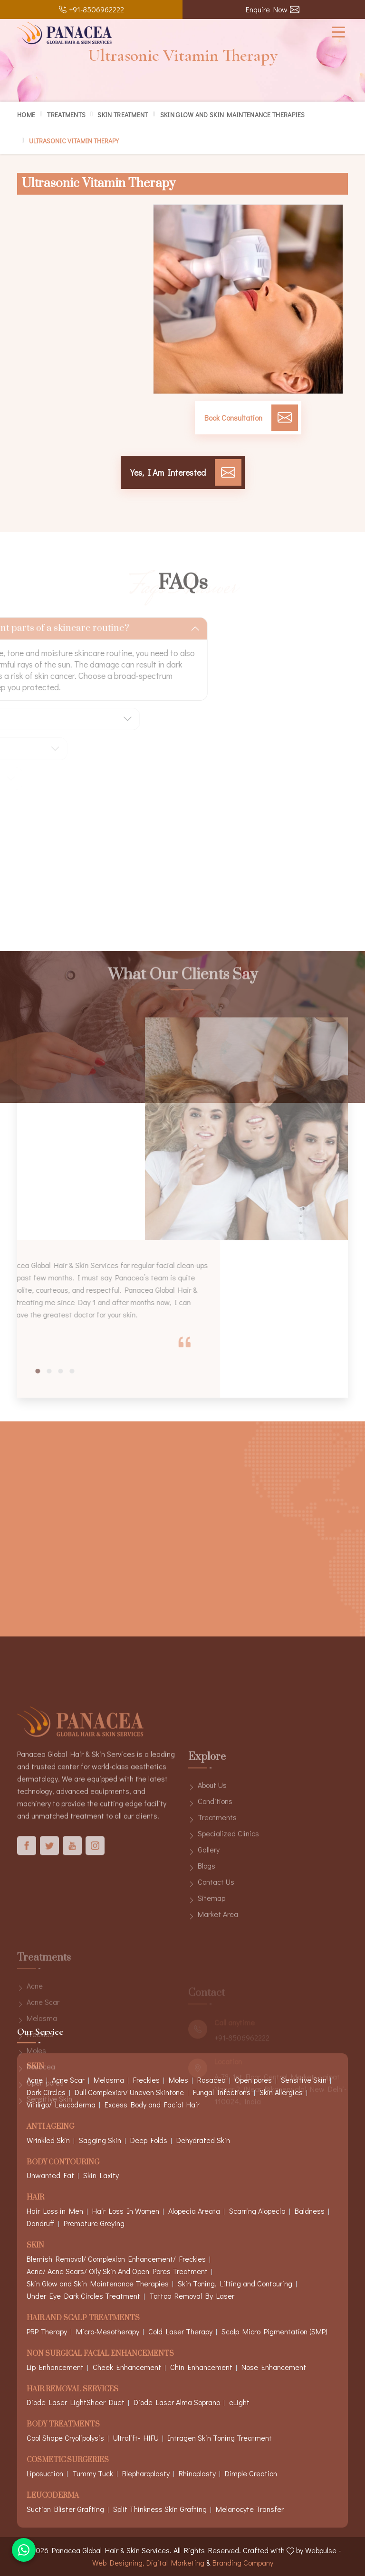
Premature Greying (94, 2223)
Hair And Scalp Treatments (83, 2318)
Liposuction (45, 2473)
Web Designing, (118, 2562)
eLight (239, 2402)
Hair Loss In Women (125, 2211)
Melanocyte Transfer (250, 2509)
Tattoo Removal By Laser (191, 2296)
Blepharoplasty (146, 2473)
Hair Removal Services (72, 2390)
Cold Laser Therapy (180, 2331)
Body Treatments (63, 2425)
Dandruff (41, 2223)
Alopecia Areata (194, 2211)
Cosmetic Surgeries (68, 2460)
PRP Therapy (47, 2331)
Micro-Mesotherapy (107, 2331)
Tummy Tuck (92, 2473)
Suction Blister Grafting (65, 2509)
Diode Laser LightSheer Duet (76, 2402)
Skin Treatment (122, 114)
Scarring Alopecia (257, 2211)
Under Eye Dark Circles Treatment (83, 2296)
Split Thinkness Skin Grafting (160, 2509)
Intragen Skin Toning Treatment (220, 2438)
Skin (35, 2246)
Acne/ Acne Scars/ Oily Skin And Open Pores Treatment (117, 2271)
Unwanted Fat (50, 2175)
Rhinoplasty (197, 2473)
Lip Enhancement (55, 2367)
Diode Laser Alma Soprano (177, 2402)
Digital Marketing (175, 2562)
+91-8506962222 (91, 9)
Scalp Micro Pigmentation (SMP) (274, 2331)
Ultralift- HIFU (136, 2438)
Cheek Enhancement (127, 2367)
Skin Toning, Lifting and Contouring (235, 2283)
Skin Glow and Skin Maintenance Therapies (232, 114)
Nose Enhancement (273, 2367)
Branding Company (242, 2562)
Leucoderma (53, 2496)
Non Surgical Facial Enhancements (100, 2354)
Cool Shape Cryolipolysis (65, 2438)
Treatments (66, 114)
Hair (35, 2198)
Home (26, 114)
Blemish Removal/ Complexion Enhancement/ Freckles (116, 2259)
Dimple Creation (251, 2473)
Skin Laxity (101, 2175)
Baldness (310, 2211)
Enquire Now (272, 9)
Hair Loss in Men (55, 2211)
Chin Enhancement (201, 2367)
